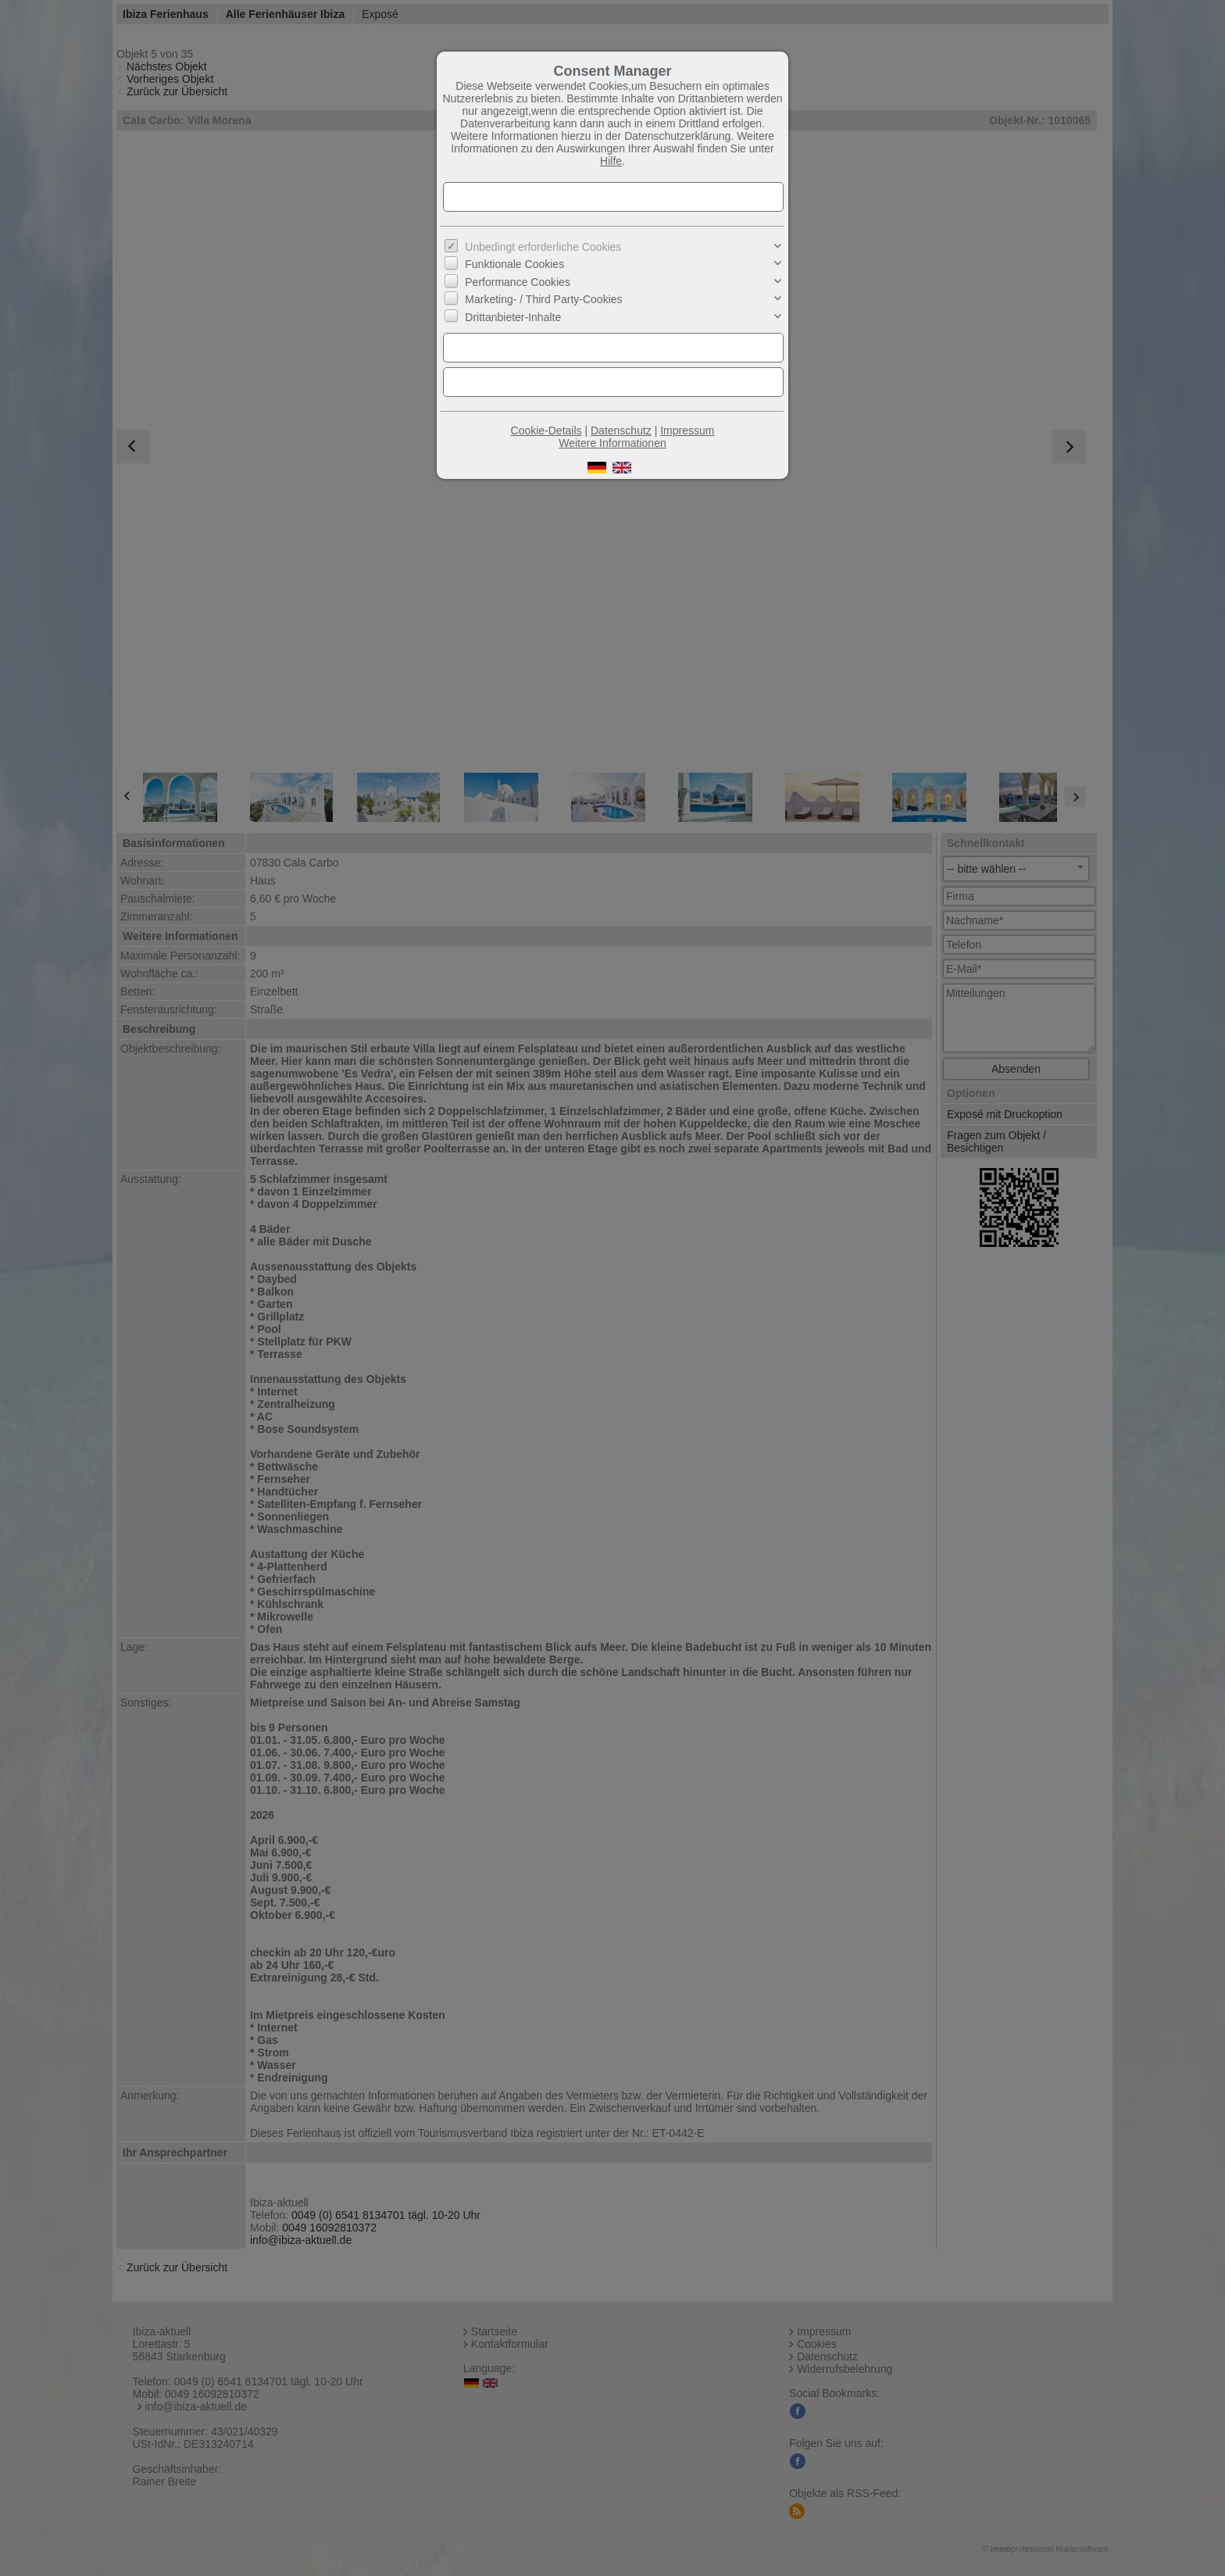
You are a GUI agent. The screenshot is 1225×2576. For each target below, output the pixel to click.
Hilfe (611, 161)
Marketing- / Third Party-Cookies (543, 299)
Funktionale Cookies (514, 264)
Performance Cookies (517, 282)
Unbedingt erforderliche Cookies (543, 247)
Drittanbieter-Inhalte (513, 316)
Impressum (687, 430)
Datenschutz (621, 430)
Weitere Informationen (612, 443)
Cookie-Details (546, 430)
